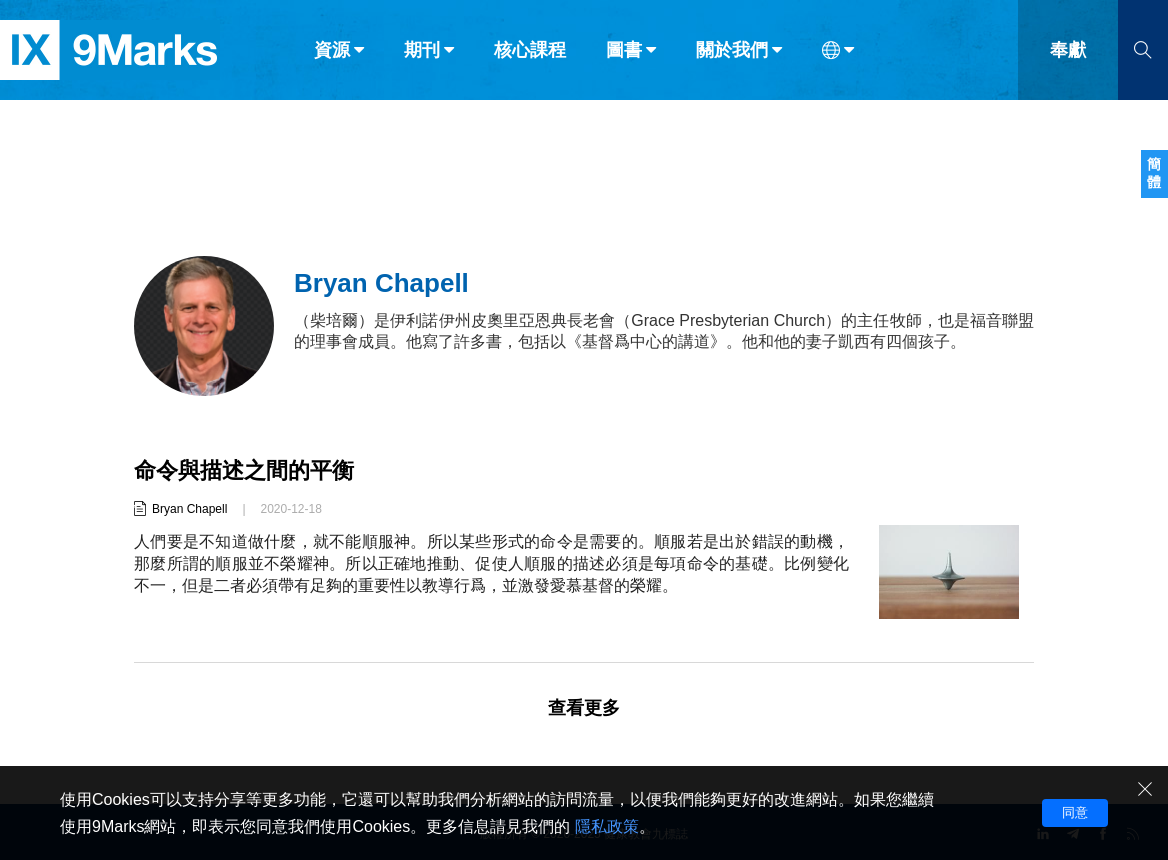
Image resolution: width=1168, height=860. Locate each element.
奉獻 (1068, 58)
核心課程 (530, 58)
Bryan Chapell (189, 509)
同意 (1075, 812)
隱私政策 (607, 826)
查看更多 (584, 708)
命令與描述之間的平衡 (244, 470)
